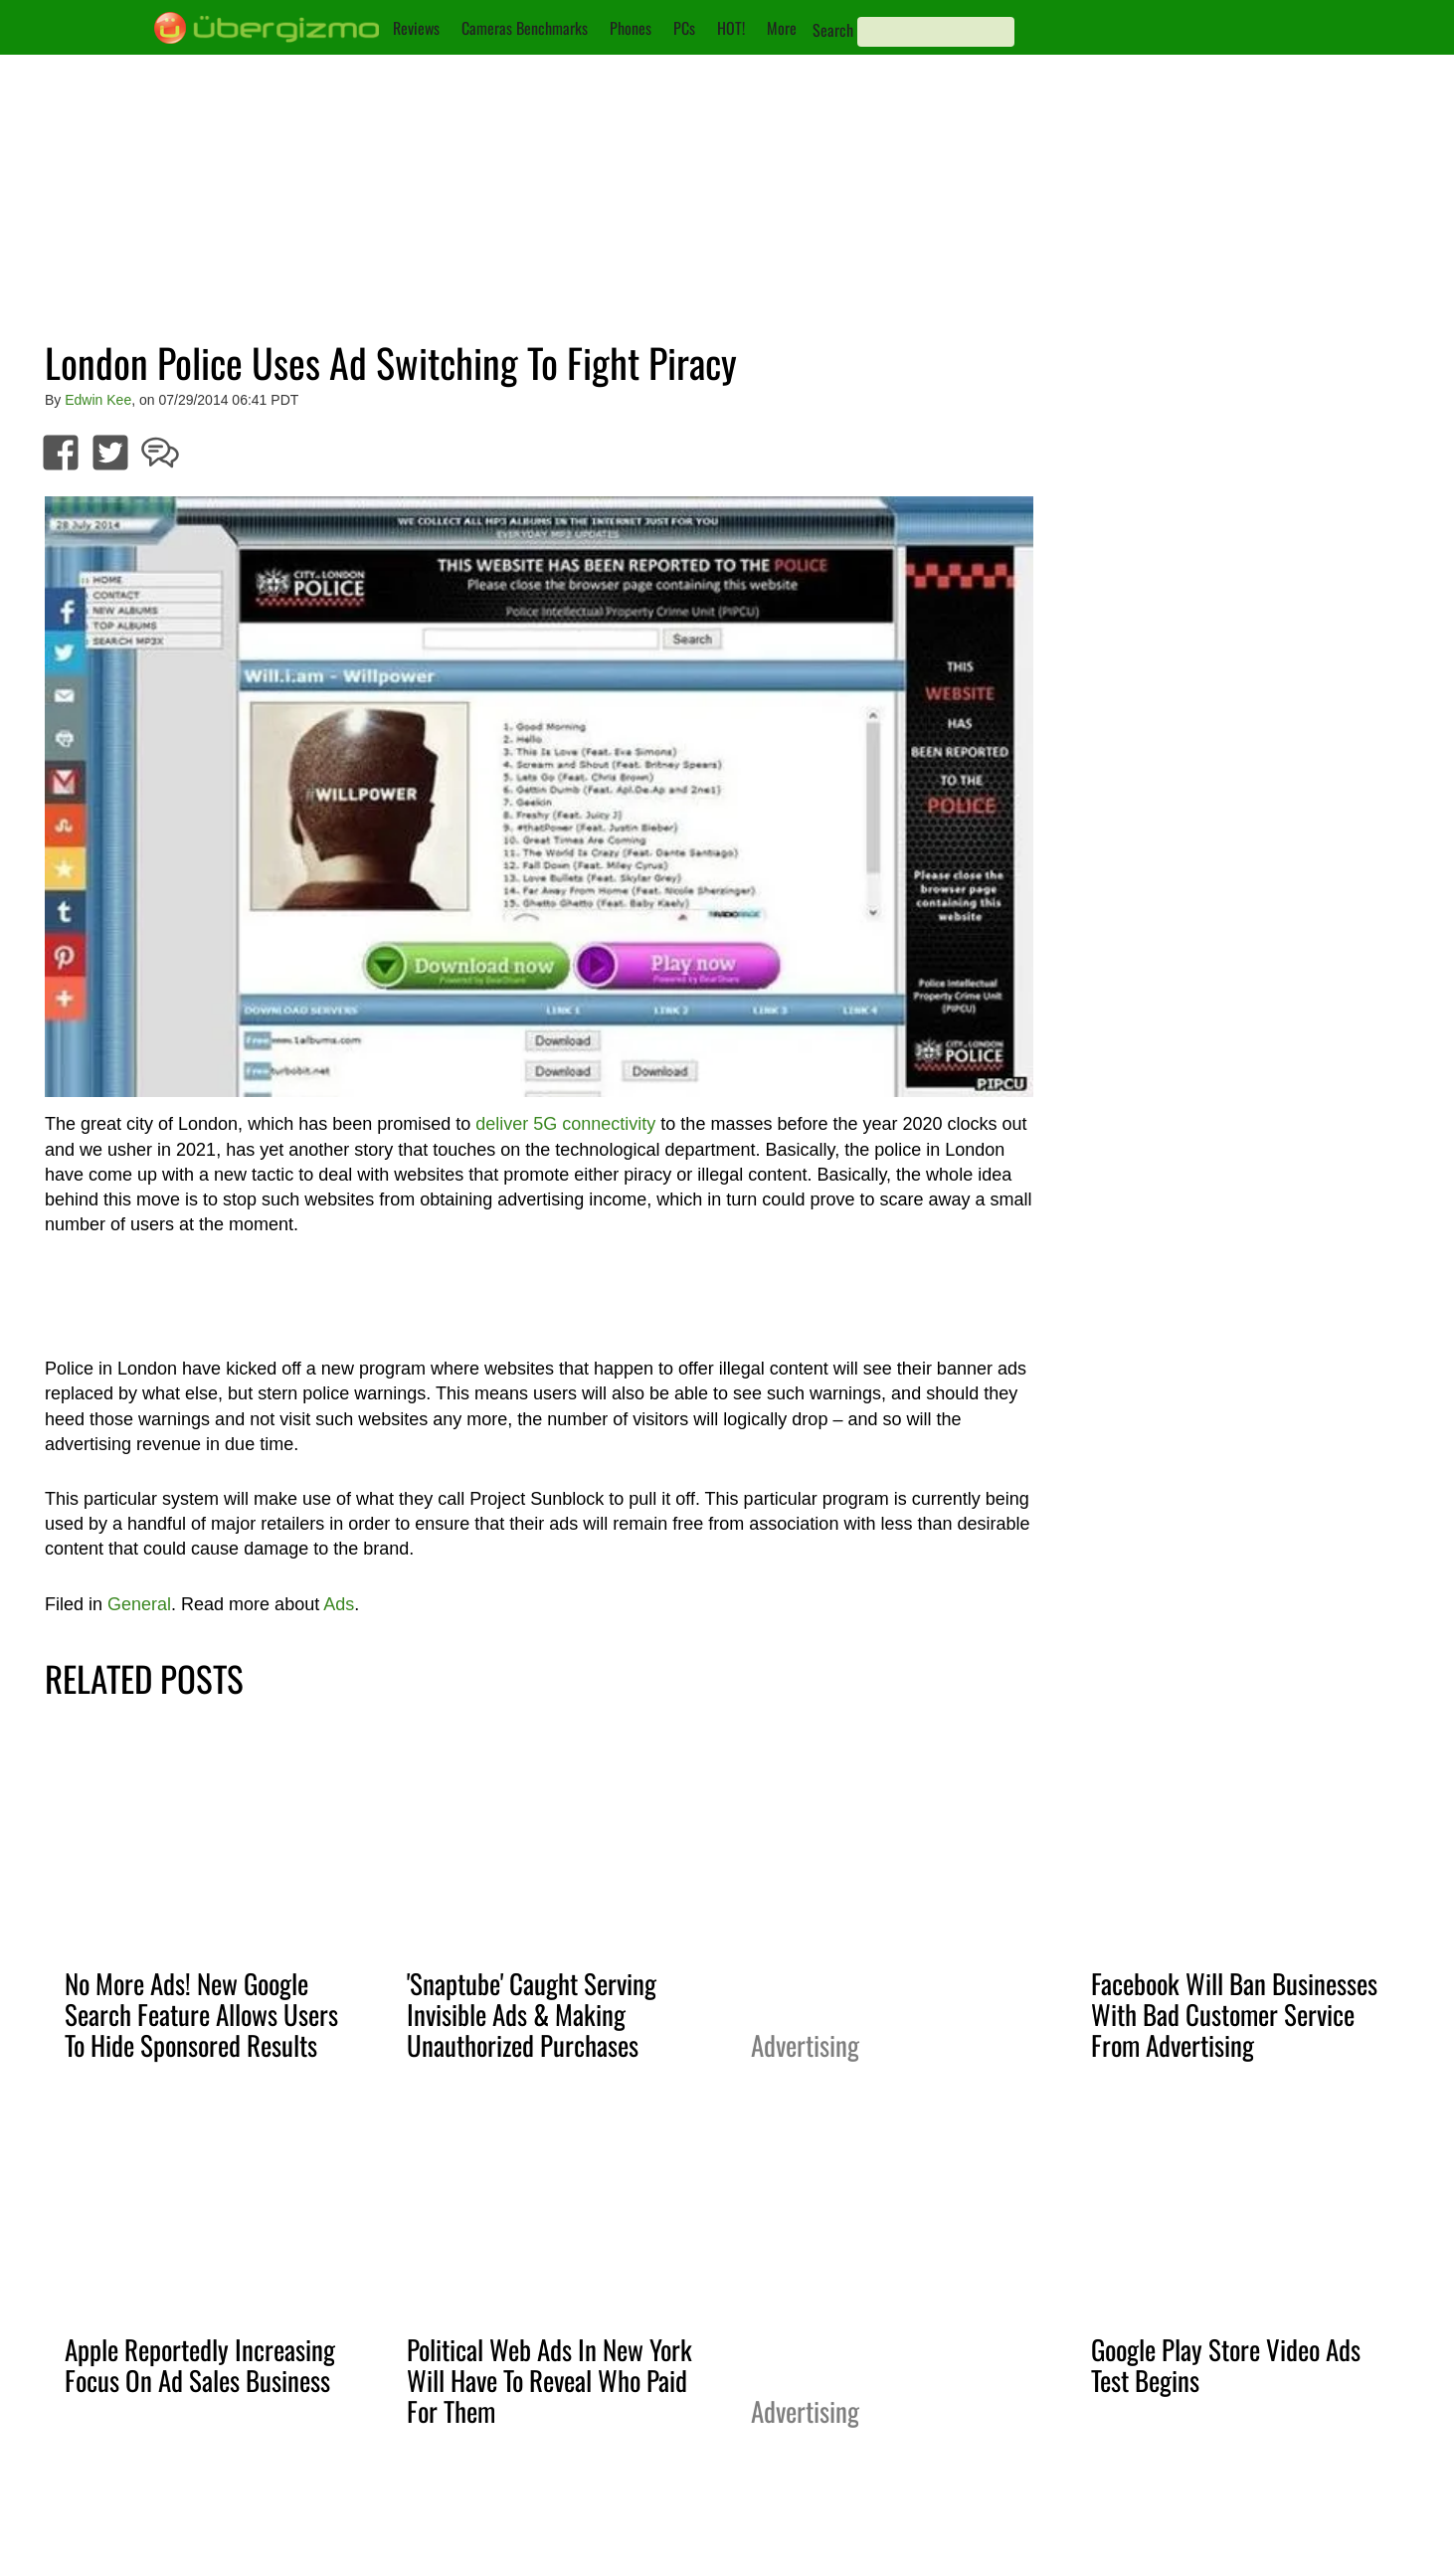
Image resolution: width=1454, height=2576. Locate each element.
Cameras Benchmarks (524, 28)
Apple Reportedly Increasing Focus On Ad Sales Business (200, 2364)
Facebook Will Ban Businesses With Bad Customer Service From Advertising (1234, 2014)
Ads (338, 1604)
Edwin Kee (98, 400)
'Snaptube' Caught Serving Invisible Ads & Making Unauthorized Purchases (531, 2014)
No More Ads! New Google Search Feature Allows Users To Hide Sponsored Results (201, 2014)
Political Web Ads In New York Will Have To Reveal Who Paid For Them (549, 2380)
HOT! (731, 28)
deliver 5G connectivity (565, 1124)
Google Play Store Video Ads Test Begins (1226, 2364)
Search (833, 30)
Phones (630, 28)
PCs (684, 28)
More (782, 28)
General (139, 1604)
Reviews (416, 28)
